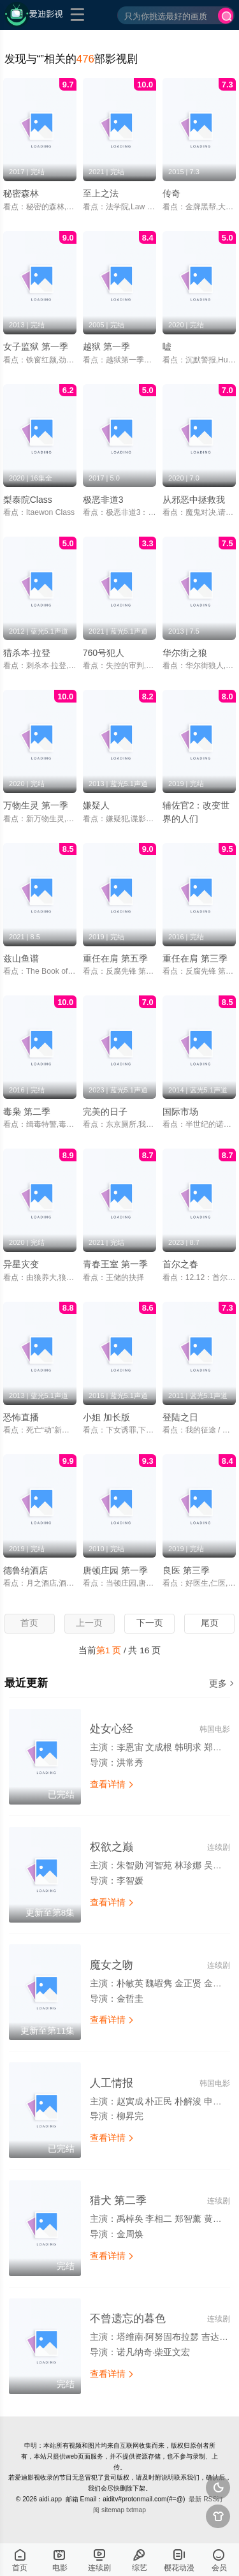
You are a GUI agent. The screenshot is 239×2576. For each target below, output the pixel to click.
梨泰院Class (27, 500)
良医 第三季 (186, 1570)
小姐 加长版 (106, 1417)
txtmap (136, 2509)
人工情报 (111, 2083)
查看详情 (112, 1784)
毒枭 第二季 (26, 1111)
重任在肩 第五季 (115, 958)
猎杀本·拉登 (26, 653)
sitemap (112, 2509)
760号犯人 (103, 653)
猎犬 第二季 (118, 2200)
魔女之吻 (111, 1965)
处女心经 (111, 1729)
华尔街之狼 (185, 653)
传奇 (171, 193)
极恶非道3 (103, 500)
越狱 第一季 (106, 346)
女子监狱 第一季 (35, 346)
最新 (195, 2499)
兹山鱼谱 (21, 958)
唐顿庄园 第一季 (115, 1570)
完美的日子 (105, 1111)
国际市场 (180, 1111)
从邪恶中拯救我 (194, 500)
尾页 (210, 1623)
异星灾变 (21, 1264)
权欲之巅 (111, 1847)
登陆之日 (180, 1417)
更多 (222, 1683)
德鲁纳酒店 (25, 1570)
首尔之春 (180, 1264)
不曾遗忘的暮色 (128, 2318)
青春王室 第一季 (115, 1264)
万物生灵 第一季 (35, 805)
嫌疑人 (96, 805)
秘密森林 (21, 193)
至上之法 (101, 193)
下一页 (149, 1623)
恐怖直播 (21, 1417)
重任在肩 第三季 (195, 958)
